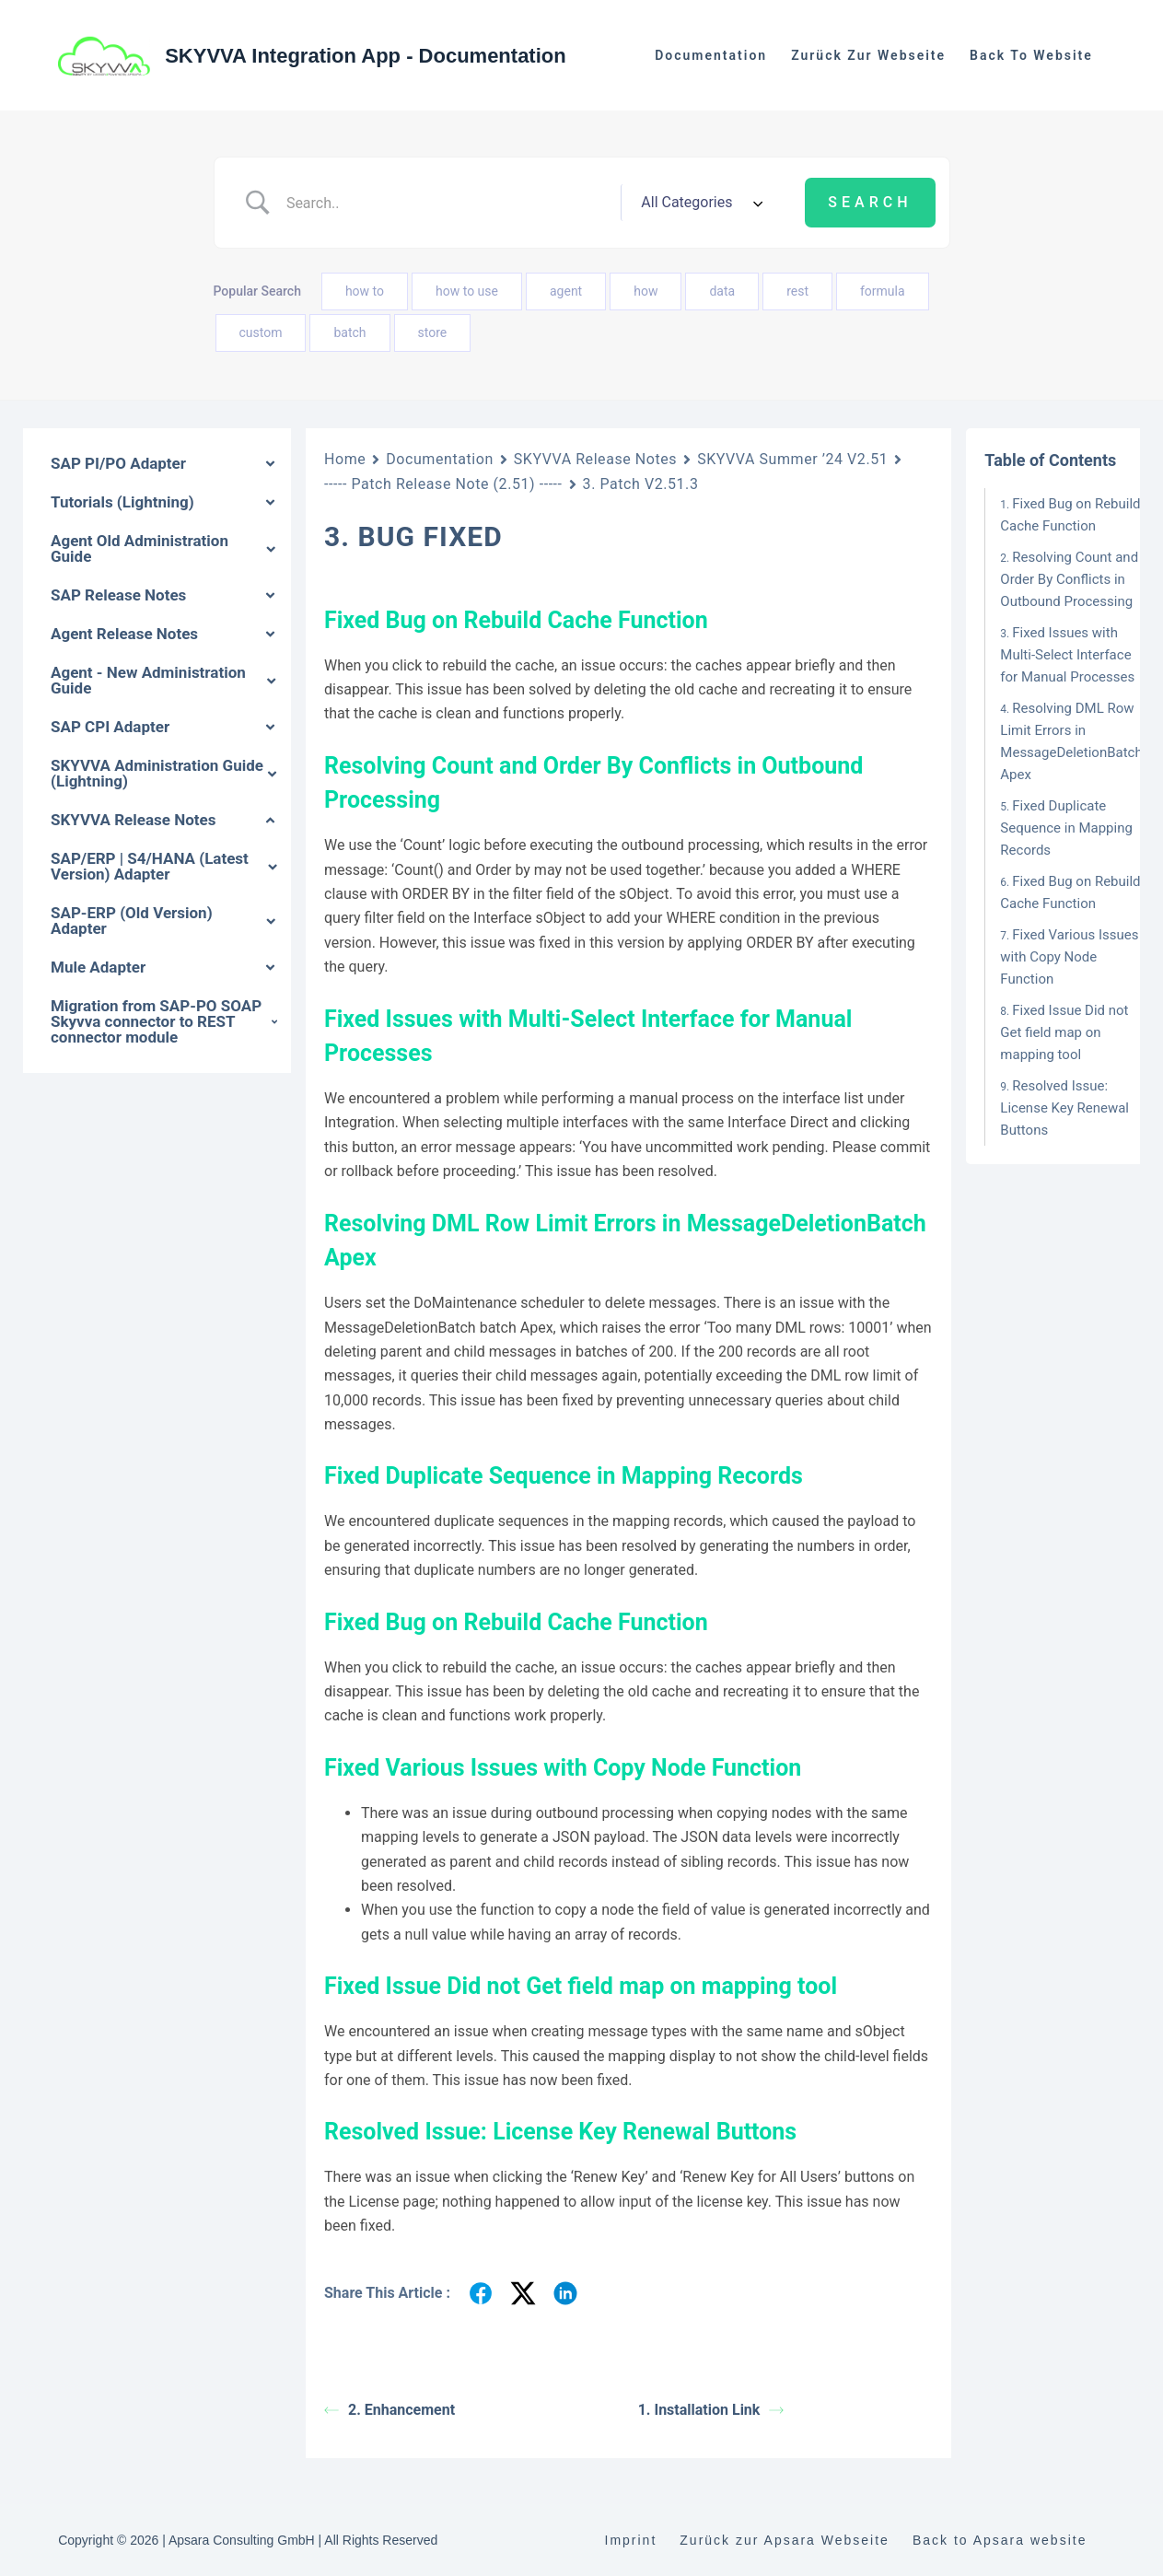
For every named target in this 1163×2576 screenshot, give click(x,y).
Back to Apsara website (1000, 2540)
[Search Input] (447, 202)
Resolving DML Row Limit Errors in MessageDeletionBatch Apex (1071, 741)
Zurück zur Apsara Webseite (785, 2540)
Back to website (1031, 55)
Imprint (631, 2540)
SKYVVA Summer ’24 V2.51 (792, 459)
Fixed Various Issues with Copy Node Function (1069, 957)
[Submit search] (870, 202)
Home (345, 459)
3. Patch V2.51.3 (641, 484)
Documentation (711, 55)
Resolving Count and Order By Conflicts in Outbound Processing (1069, 579)
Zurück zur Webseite (868, 55)
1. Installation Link (711, 2410)
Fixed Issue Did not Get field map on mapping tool (1064, 1032)
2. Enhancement (389, 2410)
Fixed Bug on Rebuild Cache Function (1070, 514)
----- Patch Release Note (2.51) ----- (443, 484)
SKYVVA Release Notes (595, 459)
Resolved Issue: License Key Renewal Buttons (1064, 1108)
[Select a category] (699, 202)
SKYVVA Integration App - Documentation (365, 55)
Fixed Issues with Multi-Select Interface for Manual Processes (1067, 654)
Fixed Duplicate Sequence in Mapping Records (1066, 828)
